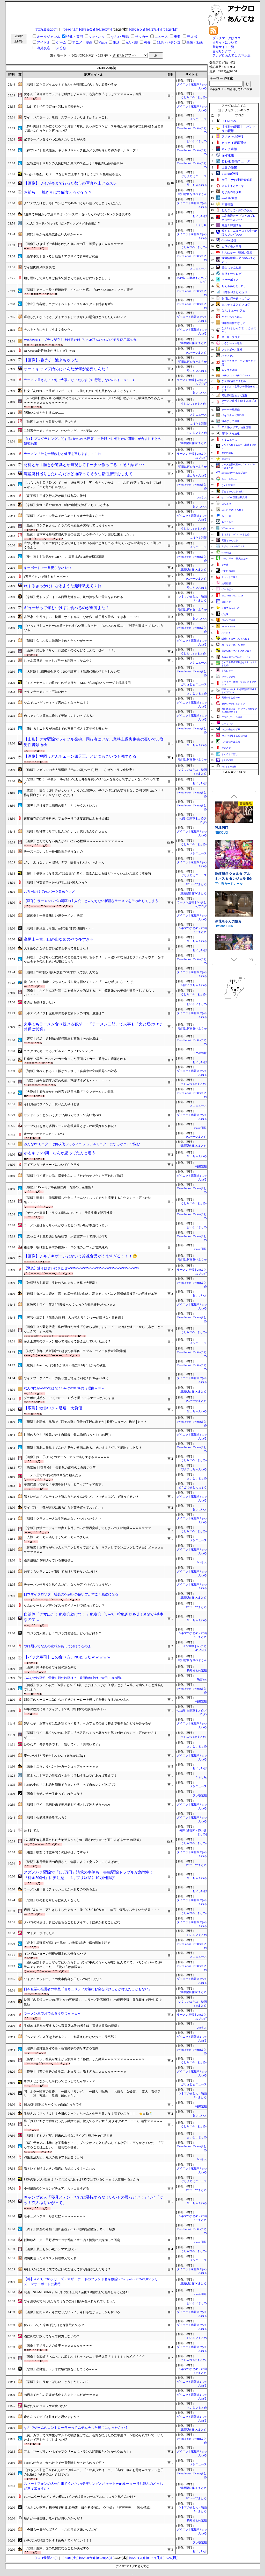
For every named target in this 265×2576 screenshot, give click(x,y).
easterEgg (226, 552)
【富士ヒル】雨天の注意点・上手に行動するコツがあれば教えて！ (70, 1775)
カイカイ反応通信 (234, 143)
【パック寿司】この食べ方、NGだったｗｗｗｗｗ (67, 1657)
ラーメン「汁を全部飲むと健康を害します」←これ (62, 454)
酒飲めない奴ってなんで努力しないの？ (52, 2336)
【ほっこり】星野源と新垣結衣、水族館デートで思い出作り (66, 1236)
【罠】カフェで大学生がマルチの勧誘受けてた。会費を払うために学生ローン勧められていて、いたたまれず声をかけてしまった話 (94, 2437)
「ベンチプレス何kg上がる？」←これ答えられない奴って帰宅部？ (70, 2037)
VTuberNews (228, 528)
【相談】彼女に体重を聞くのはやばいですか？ (56, 1852)
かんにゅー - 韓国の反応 (237, 252)
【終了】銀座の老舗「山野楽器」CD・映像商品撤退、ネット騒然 (69, 2229)
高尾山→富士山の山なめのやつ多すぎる (59, 939)
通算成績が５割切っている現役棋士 (48, 1560)
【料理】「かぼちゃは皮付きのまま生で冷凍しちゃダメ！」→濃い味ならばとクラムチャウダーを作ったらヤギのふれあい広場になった (94, 959)
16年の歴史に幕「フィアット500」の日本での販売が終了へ (65, 1709)
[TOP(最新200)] (46, 29)
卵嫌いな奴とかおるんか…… (44, 412)
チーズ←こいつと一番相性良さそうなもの (53, 851)
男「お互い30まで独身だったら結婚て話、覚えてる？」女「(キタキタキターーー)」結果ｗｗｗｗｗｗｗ (93, 2123)
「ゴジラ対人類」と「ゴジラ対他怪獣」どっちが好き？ (62, 1633)
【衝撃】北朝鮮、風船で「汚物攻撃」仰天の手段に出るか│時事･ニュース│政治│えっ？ (85, 1422)
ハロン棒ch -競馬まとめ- (235, 558)
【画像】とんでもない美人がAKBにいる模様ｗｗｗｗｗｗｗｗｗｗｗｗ (73, 841)
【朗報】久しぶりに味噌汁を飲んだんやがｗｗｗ (58, 641)
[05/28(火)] (137, 29)
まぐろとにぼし (230, 754)
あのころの (227, 522)
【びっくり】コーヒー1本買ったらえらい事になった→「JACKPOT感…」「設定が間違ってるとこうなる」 (93, 628)
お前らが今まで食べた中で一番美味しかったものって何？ (64, 2463)
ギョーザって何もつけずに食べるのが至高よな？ (66, 608)
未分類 (61, 48)
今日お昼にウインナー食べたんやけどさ (52, 1104)
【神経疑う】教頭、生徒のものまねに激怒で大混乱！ (61, 1283)
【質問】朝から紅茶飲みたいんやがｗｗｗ (53, 234)
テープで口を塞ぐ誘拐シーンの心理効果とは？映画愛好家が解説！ (70, 1126)
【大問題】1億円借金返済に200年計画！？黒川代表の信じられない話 (72, 671)
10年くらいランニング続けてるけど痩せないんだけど (61, 1571)
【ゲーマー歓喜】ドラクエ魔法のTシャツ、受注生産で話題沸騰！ (70, 1213)
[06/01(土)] (70, 29)
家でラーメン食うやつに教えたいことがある (55, 139)
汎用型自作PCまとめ (193, 343)
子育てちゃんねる (231, 608)
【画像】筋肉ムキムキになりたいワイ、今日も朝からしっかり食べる (72, 2312)
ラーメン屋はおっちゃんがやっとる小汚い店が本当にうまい (66, 1225)
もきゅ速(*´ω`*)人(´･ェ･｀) (236, 657)
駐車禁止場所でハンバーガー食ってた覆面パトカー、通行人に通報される (75, 1059)
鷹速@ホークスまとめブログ (237, 651)
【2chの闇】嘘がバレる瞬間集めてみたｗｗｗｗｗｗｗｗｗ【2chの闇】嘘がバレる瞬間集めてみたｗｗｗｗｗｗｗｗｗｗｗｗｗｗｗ (93, 400)
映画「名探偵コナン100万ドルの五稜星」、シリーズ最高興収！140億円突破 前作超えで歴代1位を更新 (93, 2002)
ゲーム (61, 42)
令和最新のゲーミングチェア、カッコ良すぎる (56, 2188)
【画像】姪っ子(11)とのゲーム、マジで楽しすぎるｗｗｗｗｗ (67, 1457)
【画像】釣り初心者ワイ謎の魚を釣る (50, 1667)
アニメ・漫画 (82, 42)
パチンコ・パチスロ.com (236, 375)
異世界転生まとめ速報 (234, 395)
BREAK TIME (229, 626)
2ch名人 (202, 497)
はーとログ (227, 723)
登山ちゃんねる (197, 185)
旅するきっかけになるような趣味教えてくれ (62, 586)
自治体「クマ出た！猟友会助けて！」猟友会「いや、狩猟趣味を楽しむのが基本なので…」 (94, 1617)
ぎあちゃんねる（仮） (233, 491)
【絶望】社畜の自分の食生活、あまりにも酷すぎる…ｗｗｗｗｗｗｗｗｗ (75, 2071)
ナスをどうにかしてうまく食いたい (48, 330)
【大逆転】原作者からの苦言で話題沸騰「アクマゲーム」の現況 (69, 1092)
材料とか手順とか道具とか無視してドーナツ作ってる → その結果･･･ (84, 465)
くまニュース (229, 439)
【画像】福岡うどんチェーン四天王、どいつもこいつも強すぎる (80, 756)
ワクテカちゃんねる (194, 1469)
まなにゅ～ (227, 670)
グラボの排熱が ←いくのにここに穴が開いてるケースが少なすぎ (69, 1398)
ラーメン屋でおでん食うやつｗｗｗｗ (52, 2013)
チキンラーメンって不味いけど (45, 692)
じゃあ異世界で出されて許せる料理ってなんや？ (58, 661)
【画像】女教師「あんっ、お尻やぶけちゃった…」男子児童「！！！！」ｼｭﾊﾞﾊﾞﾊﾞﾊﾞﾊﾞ (84, 2357)
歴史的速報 (227, 453)
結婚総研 (226, 583)
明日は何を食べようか (192, 194)
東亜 (177, 37)
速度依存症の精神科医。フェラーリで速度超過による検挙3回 (66, 818)
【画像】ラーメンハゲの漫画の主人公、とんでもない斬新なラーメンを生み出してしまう (91, 901)
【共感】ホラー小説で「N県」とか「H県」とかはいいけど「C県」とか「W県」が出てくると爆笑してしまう (94, 1687)
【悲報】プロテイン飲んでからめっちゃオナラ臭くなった (64, 516)
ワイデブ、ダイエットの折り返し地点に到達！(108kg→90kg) (66, 1378)
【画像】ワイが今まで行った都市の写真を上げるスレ (70, 183)
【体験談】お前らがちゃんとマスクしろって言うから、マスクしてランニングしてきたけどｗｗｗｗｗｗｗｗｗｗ (94, 1550)
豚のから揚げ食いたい (39, 1002)
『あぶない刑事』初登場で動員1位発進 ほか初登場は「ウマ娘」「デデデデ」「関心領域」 (88, 2507)
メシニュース (198, 119)
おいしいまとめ (197, 141)
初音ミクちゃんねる (194, 985)
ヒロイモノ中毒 (231, 246)
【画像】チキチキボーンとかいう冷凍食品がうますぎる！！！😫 (80, 1256)
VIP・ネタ (97, 37)
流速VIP (226, 459)
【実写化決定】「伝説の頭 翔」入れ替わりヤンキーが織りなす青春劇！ (74, 1317)
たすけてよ (31, 1830)
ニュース (161, 37)
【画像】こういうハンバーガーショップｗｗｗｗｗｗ (61, 1766)
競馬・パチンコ (168, 42)
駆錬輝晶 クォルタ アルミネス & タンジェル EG (233, 926)
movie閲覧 (200, 1128)
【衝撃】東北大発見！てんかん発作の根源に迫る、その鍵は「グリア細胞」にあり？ (83, 1447)
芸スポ (192, 37)
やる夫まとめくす (233, 185)
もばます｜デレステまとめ (235, 534)
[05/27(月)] (154, 29)
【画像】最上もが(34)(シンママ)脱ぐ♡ (51, 2249)
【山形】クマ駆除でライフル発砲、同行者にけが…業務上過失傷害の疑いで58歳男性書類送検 (93, 742)
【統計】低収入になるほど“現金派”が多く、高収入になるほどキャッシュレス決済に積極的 (87, 873)
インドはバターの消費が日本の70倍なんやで (55, 1953)
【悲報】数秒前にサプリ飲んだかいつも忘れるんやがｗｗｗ (66, 831)
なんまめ (226, 503)
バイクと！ (227, 632)
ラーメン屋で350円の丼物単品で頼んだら (52, 1475)
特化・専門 (74, 37)
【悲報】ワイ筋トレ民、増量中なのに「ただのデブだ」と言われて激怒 (73, 1176)
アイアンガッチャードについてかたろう (52, 1164)
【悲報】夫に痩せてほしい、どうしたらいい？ (56, 2382)
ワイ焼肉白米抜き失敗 (39, 267)
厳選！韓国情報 (231, 225)
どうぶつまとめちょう (192, 1487)
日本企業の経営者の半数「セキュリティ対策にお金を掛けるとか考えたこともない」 (88, 1989)
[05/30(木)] (104, 29)
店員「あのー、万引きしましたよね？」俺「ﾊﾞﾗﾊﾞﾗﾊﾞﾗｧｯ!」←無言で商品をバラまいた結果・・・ (92, 1910)
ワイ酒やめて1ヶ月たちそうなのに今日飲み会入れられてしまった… (71, 2301)
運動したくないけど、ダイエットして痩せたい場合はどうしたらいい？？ (75, 317)
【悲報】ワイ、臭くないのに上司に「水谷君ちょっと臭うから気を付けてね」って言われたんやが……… (90, 1735)
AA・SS (132, 42)
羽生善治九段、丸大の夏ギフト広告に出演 (53, 2157)
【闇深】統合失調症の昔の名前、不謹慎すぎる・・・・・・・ (67, 1080)
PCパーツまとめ (196, 352)
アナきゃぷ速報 (232, 136)
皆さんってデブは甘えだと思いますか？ (52, 2417)
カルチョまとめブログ (236, 304)
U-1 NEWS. (229, 121)
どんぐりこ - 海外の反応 (237, 210)
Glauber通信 (229, 240)
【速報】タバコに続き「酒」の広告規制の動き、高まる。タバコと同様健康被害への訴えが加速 (90, 1294)
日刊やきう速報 (231, 433)
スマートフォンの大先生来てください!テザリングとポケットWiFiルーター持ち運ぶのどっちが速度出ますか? (93, 2486)
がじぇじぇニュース (194, 176)
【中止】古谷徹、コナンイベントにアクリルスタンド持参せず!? (68, 304)
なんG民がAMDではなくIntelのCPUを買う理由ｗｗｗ (64, 1388)
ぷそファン (228, 355)
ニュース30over (229, 479)
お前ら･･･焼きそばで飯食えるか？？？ (58, 192)
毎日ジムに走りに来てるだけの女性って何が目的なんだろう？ (67, 2269)
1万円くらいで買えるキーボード (46, 577)
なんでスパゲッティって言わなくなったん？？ (56, 703)
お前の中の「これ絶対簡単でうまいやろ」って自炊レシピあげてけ (70, 1784)
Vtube (103, 42)
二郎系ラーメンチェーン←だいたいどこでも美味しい (61, 431)
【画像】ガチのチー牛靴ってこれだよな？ (53, 1794)
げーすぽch (227, 589)
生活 (116, 42)
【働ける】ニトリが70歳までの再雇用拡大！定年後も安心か (66, 728)
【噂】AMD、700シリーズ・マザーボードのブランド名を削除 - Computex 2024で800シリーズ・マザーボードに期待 (92, 2281)
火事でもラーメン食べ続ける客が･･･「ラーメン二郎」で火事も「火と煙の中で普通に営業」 (93, 1027)
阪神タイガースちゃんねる (235, 638)
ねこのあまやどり (231, 729)
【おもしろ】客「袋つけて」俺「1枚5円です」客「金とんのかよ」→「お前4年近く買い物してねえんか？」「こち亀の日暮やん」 (93, 485)
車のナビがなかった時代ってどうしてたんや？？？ (59, 2081)
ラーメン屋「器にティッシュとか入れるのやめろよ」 (61, 1889)
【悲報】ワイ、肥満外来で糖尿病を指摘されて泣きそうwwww (67, 1804)
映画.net (202, 1679)
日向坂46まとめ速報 (234, 292)
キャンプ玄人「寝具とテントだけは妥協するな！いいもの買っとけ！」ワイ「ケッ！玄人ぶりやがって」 (94, 2200)
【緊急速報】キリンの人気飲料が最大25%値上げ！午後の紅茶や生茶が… (75, 163)
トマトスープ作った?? (39, 1933)
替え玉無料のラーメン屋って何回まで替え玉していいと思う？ (67, 1341)
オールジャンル (48, 37)
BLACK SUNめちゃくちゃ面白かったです (53, 2104)
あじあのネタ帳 (231, 192)
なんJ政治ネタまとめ (234, 381)
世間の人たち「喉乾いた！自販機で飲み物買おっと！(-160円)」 (68, 1435)
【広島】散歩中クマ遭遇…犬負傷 (53, 1408)
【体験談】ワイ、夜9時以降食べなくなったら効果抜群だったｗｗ (69, 1304)
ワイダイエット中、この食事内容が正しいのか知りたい (62, 1979)
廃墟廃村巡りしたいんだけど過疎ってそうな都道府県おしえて (78, 474)
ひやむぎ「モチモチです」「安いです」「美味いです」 (62, 1744)
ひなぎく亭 (222, 844)
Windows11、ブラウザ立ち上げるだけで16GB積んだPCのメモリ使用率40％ (80, 340)
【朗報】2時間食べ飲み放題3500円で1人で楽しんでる (61, 972)
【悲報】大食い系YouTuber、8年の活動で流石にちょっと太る (66, 505)
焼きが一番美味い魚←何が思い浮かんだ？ (53, 2518)
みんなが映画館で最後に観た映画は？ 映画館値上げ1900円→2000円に (73, 1678)
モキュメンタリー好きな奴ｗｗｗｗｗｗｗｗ (55, 2216)
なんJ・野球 (120, 37)
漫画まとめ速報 (231, 421)
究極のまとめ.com (231, 697)
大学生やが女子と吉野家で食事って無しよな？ (56, 948)
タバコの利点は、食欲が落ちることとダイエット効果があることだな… (73, 1922)
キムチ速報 (229, 149)
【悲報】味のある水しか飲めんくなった (52, 1900)
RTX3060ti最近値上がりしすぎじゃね (49, 351)
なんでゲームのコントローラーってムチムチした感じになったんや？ (76, 2428)
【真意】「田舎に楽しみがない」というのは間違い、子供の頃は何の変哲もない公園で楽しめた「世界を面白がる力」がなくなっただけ (94, 793)
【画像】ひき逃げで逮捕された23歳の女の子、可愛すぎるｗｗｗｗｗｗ (73, 244)
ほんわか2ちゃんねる (233, 510)
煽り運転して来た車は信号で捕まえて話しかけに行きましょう (67, 278)
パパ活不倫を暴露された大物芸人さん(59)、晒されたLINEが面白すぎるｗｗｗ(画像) (82, 1840)
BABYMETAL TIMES (232, 595)
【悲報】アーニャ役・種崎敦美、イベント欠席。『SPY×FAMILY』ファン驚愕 (78, 290)
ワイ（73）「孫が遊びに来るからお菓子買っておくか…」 (64, 1507)
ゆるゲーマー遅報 (232, 343)
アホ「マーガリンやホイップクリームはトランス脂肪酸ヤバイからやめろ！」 (78, 2451)
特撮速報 (201, 1166)
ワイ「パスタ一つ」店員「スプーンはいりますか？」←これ (66, 117)
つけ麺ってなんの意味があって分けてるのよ (57, 1646)
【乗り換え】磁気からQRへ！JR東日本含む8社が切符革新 (64, 557)
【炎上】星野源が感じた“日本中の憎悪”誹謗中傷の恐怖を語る (67, 1943)
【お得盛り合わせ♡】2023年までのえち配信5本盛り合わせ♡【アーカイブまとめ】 (233, 842)
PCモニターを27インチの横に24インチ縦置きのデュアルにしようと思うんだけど (80, 2496)
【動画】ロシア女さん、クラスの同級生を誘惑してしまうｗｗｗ (69, 525)
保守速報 (228, 155)
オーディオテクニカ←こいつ (44, 1134)
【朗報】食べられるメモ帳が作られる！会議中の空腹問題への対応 (70, 1071)
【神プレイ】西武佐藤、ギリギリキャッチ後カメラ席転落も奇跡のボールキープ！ (81, 150)
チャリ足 (201, 225)
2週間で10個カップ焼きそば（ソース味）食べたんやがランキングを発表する (77, 214)
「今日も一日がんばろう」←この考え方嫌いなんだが (61, 2529)
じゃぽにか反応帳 (231, 742)
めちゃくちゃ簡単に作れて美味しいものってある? (58, 715)
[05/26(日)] (170, 29)
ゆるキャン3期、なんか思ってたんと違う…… (63, 1153)
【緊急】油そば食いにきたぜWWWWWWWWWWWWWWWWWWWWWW (81, 1268)
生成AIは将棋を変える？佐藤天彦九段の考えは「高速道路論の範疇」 (72, 2026)
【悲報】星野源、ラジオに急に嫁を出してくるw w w (60, 2369)
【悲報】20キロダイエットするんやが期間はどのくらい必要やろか (70, 84)
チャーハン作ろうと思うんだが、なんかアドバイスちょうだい (67, 1584)
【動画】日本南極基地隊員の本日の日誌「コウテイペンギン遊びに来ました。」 (80, 534)
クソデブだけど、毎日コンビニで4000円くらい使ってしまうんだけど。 (73, 203)
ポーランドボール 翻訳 (233, 645)
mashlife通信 (229, 198)
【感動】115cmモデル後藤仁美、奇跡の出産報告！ (59, 1187)
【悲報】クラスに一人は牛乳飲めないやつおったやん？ (62, 1519)
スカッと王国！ (230, 577)
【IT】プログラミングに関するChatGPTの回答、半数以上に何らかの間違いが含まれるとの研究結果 (92, 441)
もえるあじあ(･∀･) (233, 285)
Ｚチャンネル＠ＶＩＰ (233, 546)
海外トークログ (231, 273)
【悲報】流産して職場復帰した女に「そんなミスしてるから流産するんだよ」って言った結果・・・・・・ (87, 1200)
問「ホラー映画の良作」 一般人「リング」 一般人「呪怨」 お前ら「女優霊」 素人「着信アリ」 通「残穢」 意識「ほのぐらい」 (92, 2094)
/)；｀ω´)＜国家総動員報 (234, 497)
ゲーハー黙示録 (231, 409)
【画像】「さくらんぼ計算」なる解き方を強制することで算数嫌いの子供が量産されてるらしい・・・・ (89, 993)
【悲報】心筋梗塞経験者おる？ (45, 1817)
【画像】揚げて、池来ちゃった (51, 360)
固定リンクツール (224, 51)
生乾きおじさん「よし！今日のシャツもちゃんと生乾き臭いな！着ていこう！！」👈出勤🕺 (88, 2113)
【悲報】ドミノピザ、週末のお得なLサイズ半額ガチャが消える (68, 2135)
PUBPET (222, 878)
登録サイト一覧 (223, 47)
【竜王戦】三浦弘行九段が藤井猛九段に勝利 (55, 496)
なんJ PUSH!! (228, 485)
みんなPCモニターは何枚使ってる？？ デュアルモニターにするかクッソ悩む (82, 1144)
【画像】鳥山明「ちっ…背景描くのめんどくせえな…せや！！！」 (70, 650)
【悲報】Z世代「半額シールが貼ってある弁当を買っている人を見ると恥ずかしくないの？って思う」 (91, 781)
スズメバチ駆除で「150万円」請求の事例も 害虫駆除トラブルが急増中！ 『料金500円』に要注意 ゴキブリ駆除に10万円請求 (91, 1875)
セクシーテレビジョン (233, 703)
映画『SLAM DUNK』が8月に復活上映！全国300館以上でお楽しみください (76, 2292)
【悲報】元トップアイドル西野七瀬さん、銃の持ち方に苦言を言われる (73, 597)
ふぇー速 (226, 516)
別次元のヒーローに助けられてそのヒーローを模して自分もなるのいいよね (76, 1699)
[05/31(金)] (87, 29)
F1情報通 (227, 204)
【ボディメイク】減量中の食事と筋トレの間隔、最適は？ (64, 1013)
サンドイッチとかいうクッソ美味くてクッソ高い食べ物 (62, 1115)
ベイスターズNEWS (233, 415)
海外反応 (43, 48)
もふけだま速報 (197, 423)
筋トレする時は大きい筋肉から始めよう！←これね (59, 2168)
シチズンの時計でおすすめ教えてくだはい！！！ (58, 2540)
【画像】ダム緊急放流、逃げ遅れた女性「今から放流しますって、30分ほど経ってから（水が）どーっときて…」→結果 (94, 1329)
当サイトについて (224, 42)
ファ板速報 (200, 1053)
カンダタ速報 (229, 370)
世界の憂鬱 (229, 167)
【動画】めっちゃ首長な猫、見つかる (50, 422)
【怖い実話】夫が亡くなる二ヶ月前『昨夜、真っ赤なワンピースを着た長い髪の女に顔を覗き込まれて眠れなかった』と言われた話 (94, 128)
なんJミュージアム (233, 310)
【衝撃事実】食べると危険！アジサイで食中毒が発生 (61, 256)
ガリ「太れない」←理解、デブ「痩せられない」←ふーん (64, 862)
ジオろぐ (226, 748)
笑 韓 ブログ (231, 337)
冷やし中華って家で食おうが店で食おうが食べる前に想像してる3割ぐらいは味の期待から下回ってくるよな (93, 545)
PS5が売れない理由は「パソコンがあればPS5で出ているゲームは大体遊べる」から (81, 2179)
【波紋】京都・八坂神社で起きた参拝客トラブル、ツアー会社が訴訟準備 (75, 1351)
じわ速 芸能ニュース (236, 161)
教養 (147, 42)
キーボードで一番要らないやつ (47, 568)
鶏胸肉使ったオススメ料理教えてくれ (50, 2258)
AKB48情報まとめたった (234, 735)
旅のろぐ (226, 602)
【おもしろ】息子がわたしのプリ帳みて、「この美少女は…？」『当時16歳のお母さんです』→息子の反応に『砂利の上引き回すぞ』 (94, 2472)
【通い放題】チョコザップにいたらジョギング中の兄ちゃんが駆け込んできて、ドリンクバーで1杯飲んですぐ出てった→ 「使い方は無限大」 (93, 1965)
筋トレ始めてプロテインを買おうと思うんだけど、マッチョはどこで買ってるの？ (81, 1496)
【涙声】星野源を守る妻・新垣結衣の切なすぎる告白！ (62, 2048)
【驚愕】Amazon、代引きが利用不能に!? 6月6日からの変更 (65, 1365)
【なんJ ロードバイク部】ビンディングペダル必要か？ (62, 223)
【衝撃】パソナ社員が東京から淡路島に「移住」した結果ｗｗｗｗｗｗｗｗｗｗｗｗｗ (84, 2059)
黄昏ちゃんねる (230, 540)
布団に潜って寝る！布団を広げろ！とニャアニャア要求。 (64, 1484)
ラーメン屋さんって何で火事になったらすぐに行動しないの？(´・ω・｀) (79, 380)
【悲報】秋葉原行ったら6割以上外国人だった (55, 882)
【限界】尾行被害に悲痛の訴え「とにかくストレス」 (61, 805)
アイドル (43, 42)
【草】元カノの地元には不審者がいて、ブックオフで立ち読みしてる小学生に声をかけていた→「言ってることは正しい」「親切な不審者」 (94, 2145)
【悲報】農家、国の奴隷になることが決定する (56, 2548)
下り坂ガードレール (229, 934)
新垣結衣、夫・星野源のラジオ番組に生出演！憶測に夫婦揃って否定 (72, 2240)
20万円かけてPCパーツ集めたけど (49, 891)
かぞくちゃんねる (232, 316)
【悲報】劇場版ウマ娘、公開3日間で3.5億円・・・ (59, 928)
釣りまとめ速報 (197, 1670)
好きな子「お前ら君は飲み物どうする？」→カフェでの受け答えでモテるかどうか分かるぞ (87, 1723)
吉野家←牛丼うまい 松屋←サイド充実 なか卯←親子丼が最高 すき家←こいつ (81, 617)
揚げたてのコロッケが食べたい (45, 2406)
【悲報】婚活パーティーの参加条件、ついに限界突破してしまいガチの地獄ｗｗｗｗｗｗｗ (87, 1528)
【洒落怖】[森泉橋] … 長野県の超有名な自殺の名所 (60, 1467)
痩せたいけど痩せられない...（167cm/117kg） (55, 1755)
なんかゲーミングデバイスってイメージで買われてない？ (64, 1605)
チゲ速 (225, 565)
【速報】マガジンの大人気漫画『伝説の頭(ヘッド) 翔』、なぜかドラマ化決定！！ (81, 770)
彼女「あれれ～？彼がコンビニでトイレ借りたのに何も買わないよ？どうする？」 (81, 391)
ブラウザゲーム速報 (232, 717)
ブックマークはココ (226, 38)
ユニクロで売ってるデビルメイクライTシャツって (59, 1051)
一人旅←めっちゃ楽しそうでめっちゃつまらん (56, 1537)
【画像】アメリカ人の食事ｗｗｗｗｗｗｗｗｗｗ (58, 2345)
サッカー (142, 37)
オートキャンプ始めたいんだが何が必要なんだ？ (66, 369)
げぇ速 (225, 614)
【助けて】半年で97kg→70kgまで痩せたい (53, 106)
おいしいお (200, 216)
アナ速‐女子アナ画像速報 (236, 427)
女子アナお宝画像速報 (237, 180)
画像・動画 (194, 42)
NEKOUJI (221, 883)
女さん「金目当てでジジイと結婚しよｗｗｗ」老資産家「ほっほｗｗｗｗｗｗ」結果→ (84, 94)
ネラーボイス (230, 279)
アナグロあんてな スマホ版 (231, 55)
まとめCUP (227, 760)
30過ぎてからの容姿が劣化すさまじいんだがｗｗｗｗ (61, 2395)
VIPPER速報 (230, 173)
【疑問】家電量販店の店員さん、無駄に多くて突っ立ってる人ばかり (72, 1862)
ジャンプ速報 (228, 620)
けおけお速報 (228, 571)
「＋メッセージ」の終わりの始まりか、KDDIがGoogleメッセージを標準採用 (77, 683)
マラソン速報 (228, 676)
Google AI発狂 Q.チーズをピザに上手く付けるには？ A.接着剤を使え (72, 174)
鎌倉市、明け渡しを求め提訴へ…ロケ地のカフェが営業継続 (66, 1247)
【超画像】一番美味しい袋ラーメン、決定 (53, 915)
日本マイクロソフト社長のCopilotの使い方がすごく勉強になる (71, 1594)
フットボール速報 (232, 349)
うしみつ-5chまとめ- (194, 97)
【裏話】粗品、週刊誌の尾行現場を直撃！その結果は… (62, 1038)
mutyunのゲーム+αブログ (234, 472)
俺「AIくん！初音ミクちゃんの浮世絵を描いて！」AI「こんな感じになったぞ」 (80, 982)
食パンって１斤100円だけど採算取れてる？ (54, 2325)
